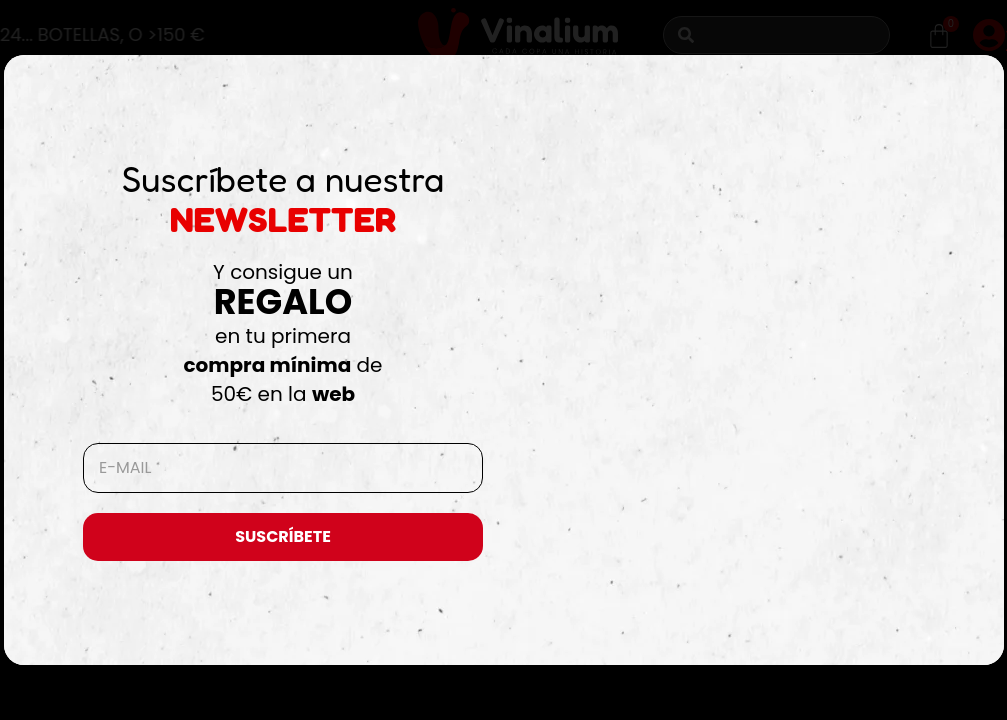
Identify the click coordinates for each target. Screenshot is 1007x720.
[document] (503, 360)
